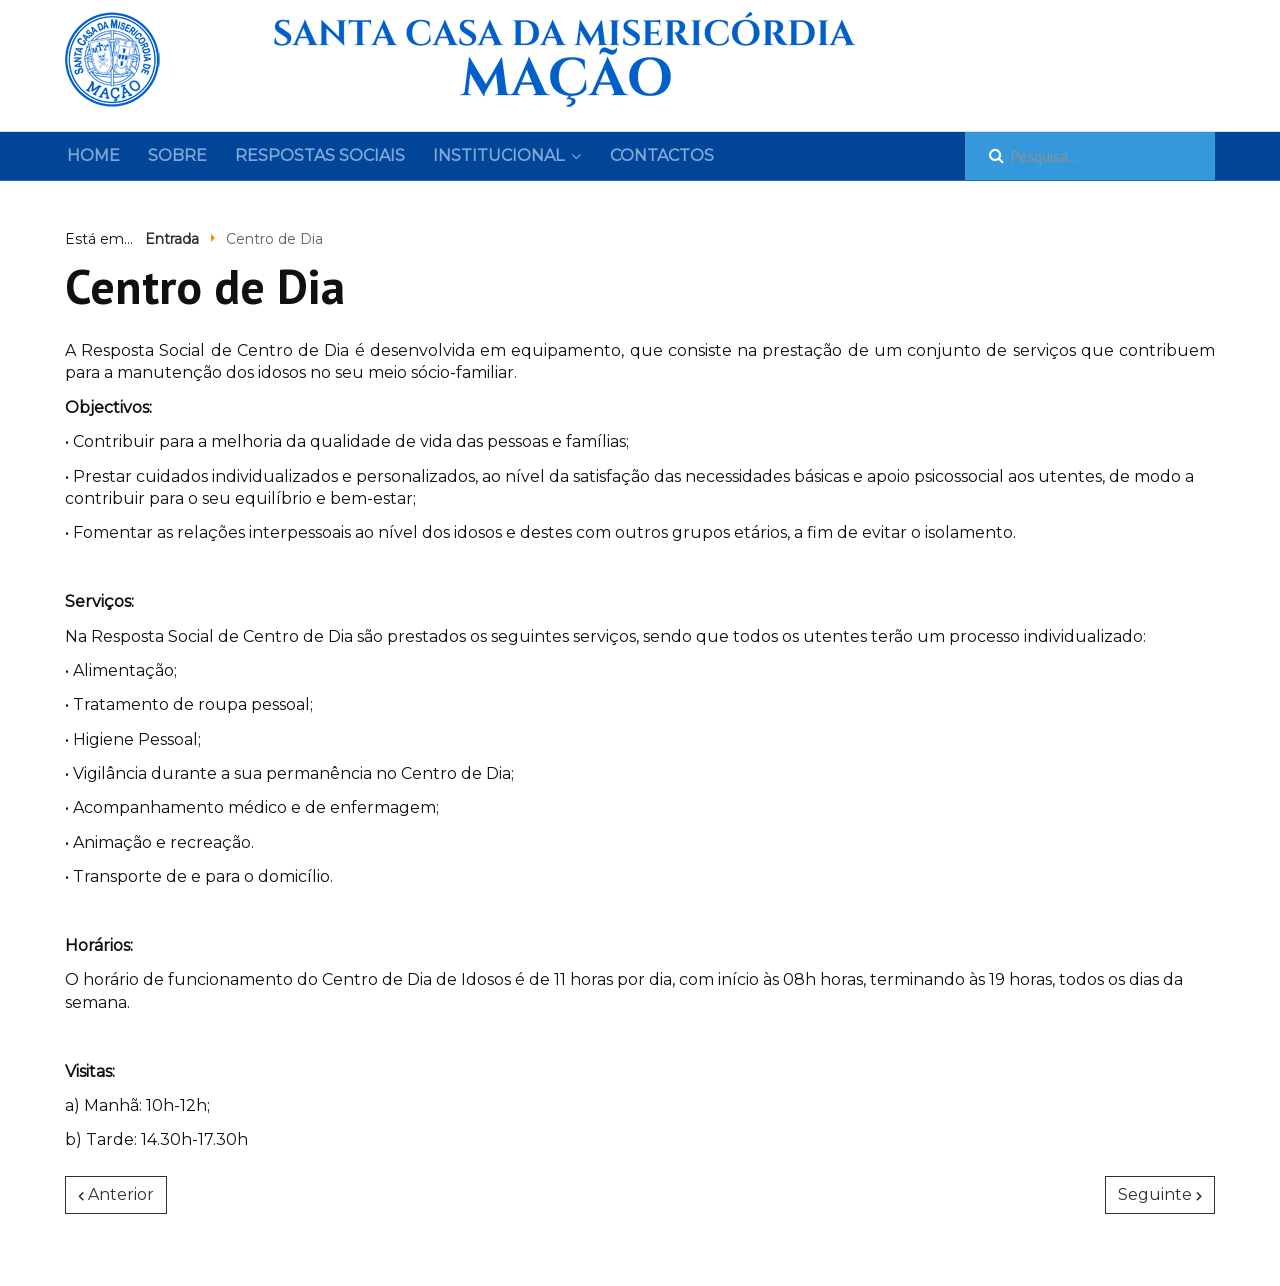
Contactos (662, 155)
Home (93, 155)
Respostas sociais (320, 155)
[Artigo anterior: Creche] (116, 1195)
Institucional (498, 155)
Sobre (177, 155)
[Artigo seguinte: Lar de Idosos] (1160, 1195)
